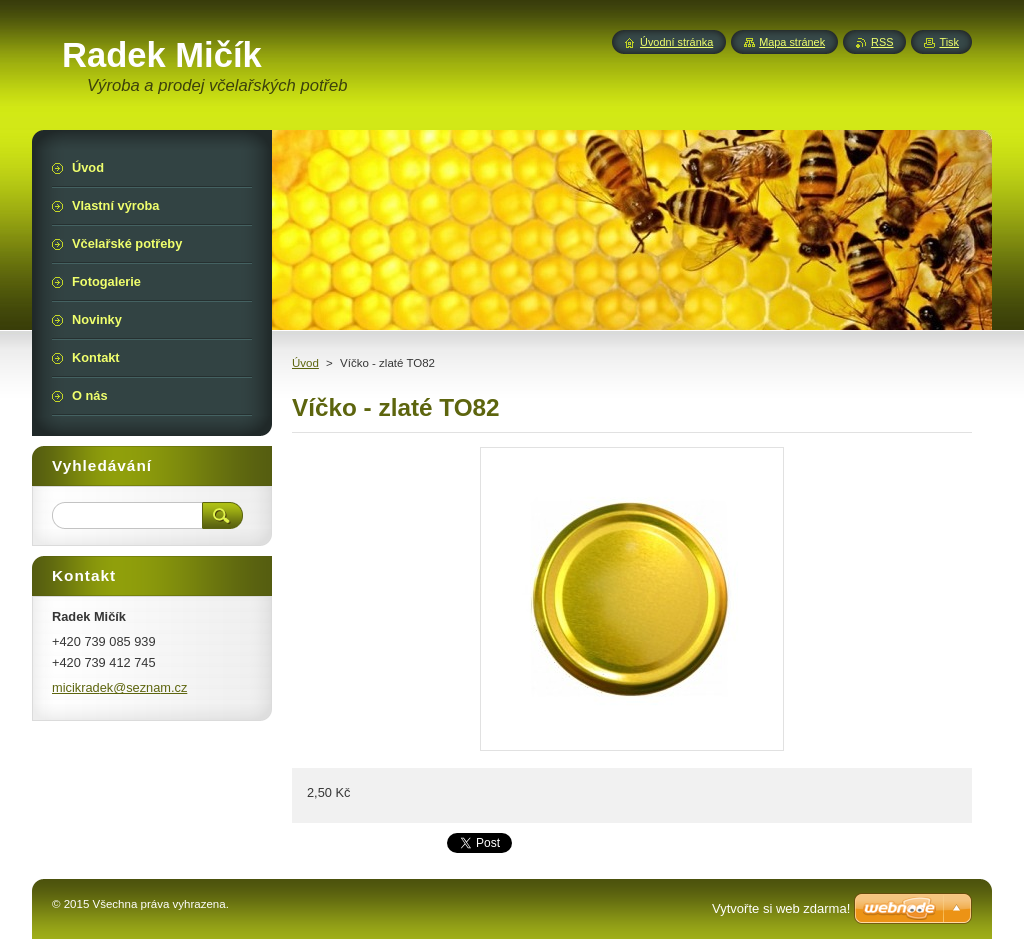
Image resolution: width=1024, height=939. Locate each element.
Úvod (305, 363)
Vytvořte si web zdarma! (781, 908)
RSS (882, 42)
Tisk (949, 42)
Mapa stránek (792, 42)
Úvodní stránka (676, 42)
